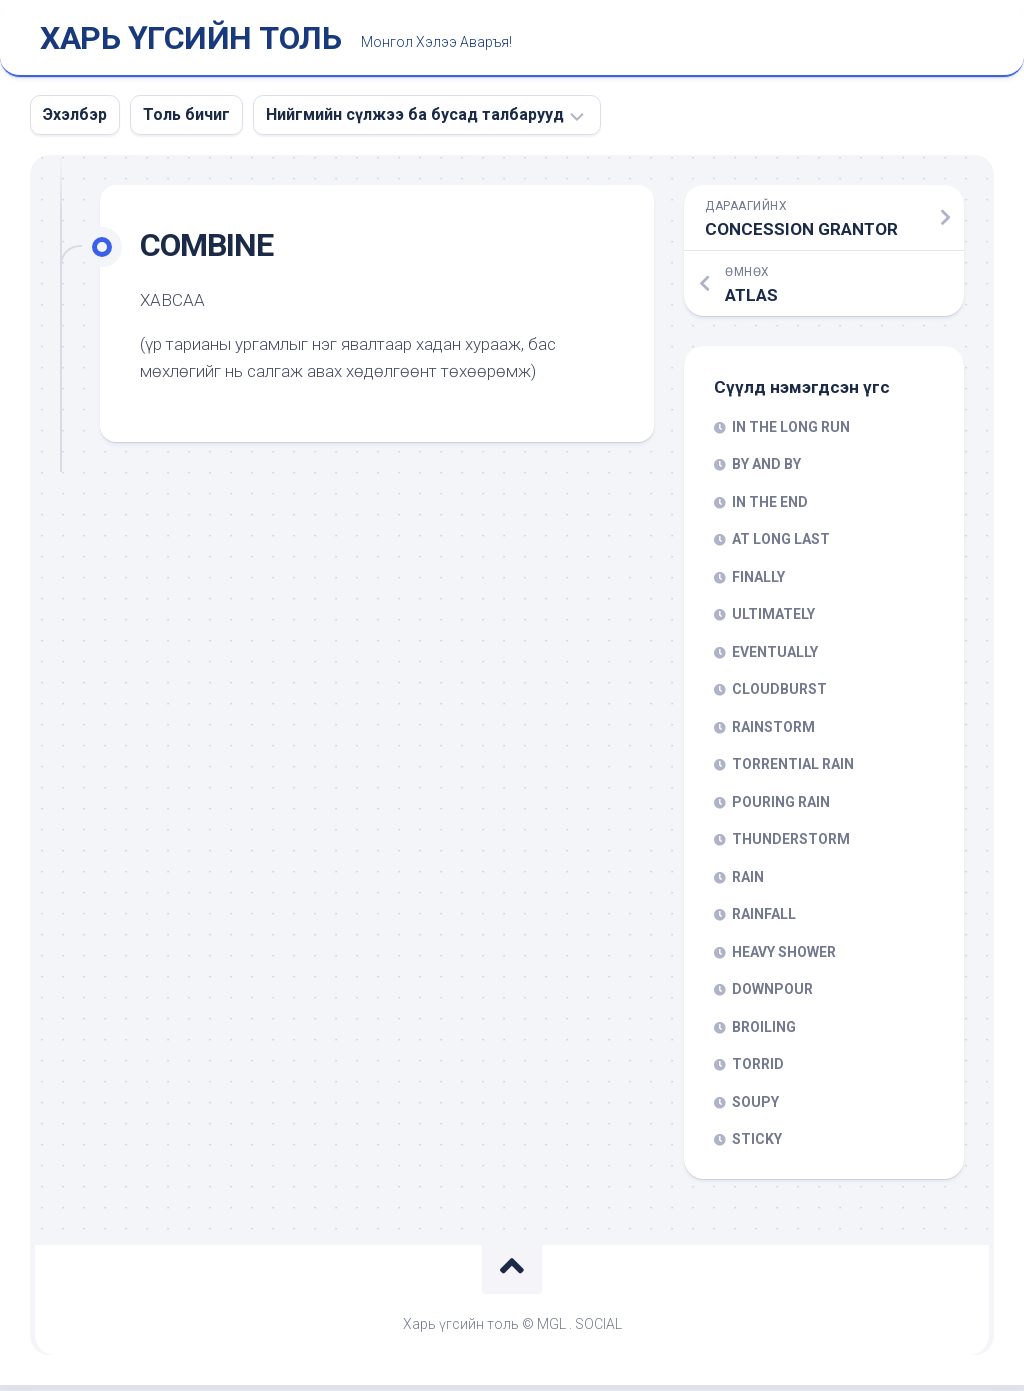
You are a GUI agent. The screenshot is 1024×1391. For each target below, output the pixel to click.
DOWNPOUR (772, 995)
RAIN (748, 883)
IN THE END (770, 508)
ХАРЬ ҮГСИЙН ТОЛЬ (190, 41)
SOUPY (755, 1108)
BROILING (764, 1033)
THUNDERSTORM (791, 845)
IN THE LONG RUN (791, 433)
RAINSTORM (773, 733)
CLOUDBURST (779, 695)
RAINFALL (764, 920)
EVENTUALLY (775, 658)
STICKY (757, 1145)
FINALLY (758, 583)
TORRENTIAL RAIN (793, 770)
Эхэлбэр (75, 120)
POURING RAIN (781, 808)
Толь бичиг (186, 120)
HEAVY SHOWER (784, 958)
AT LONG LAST (781, 545)
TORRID (758, 1070)
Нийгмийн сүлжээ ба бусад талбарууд (415, 120)
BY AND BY (766, 470)
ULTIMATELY (773, 620)
